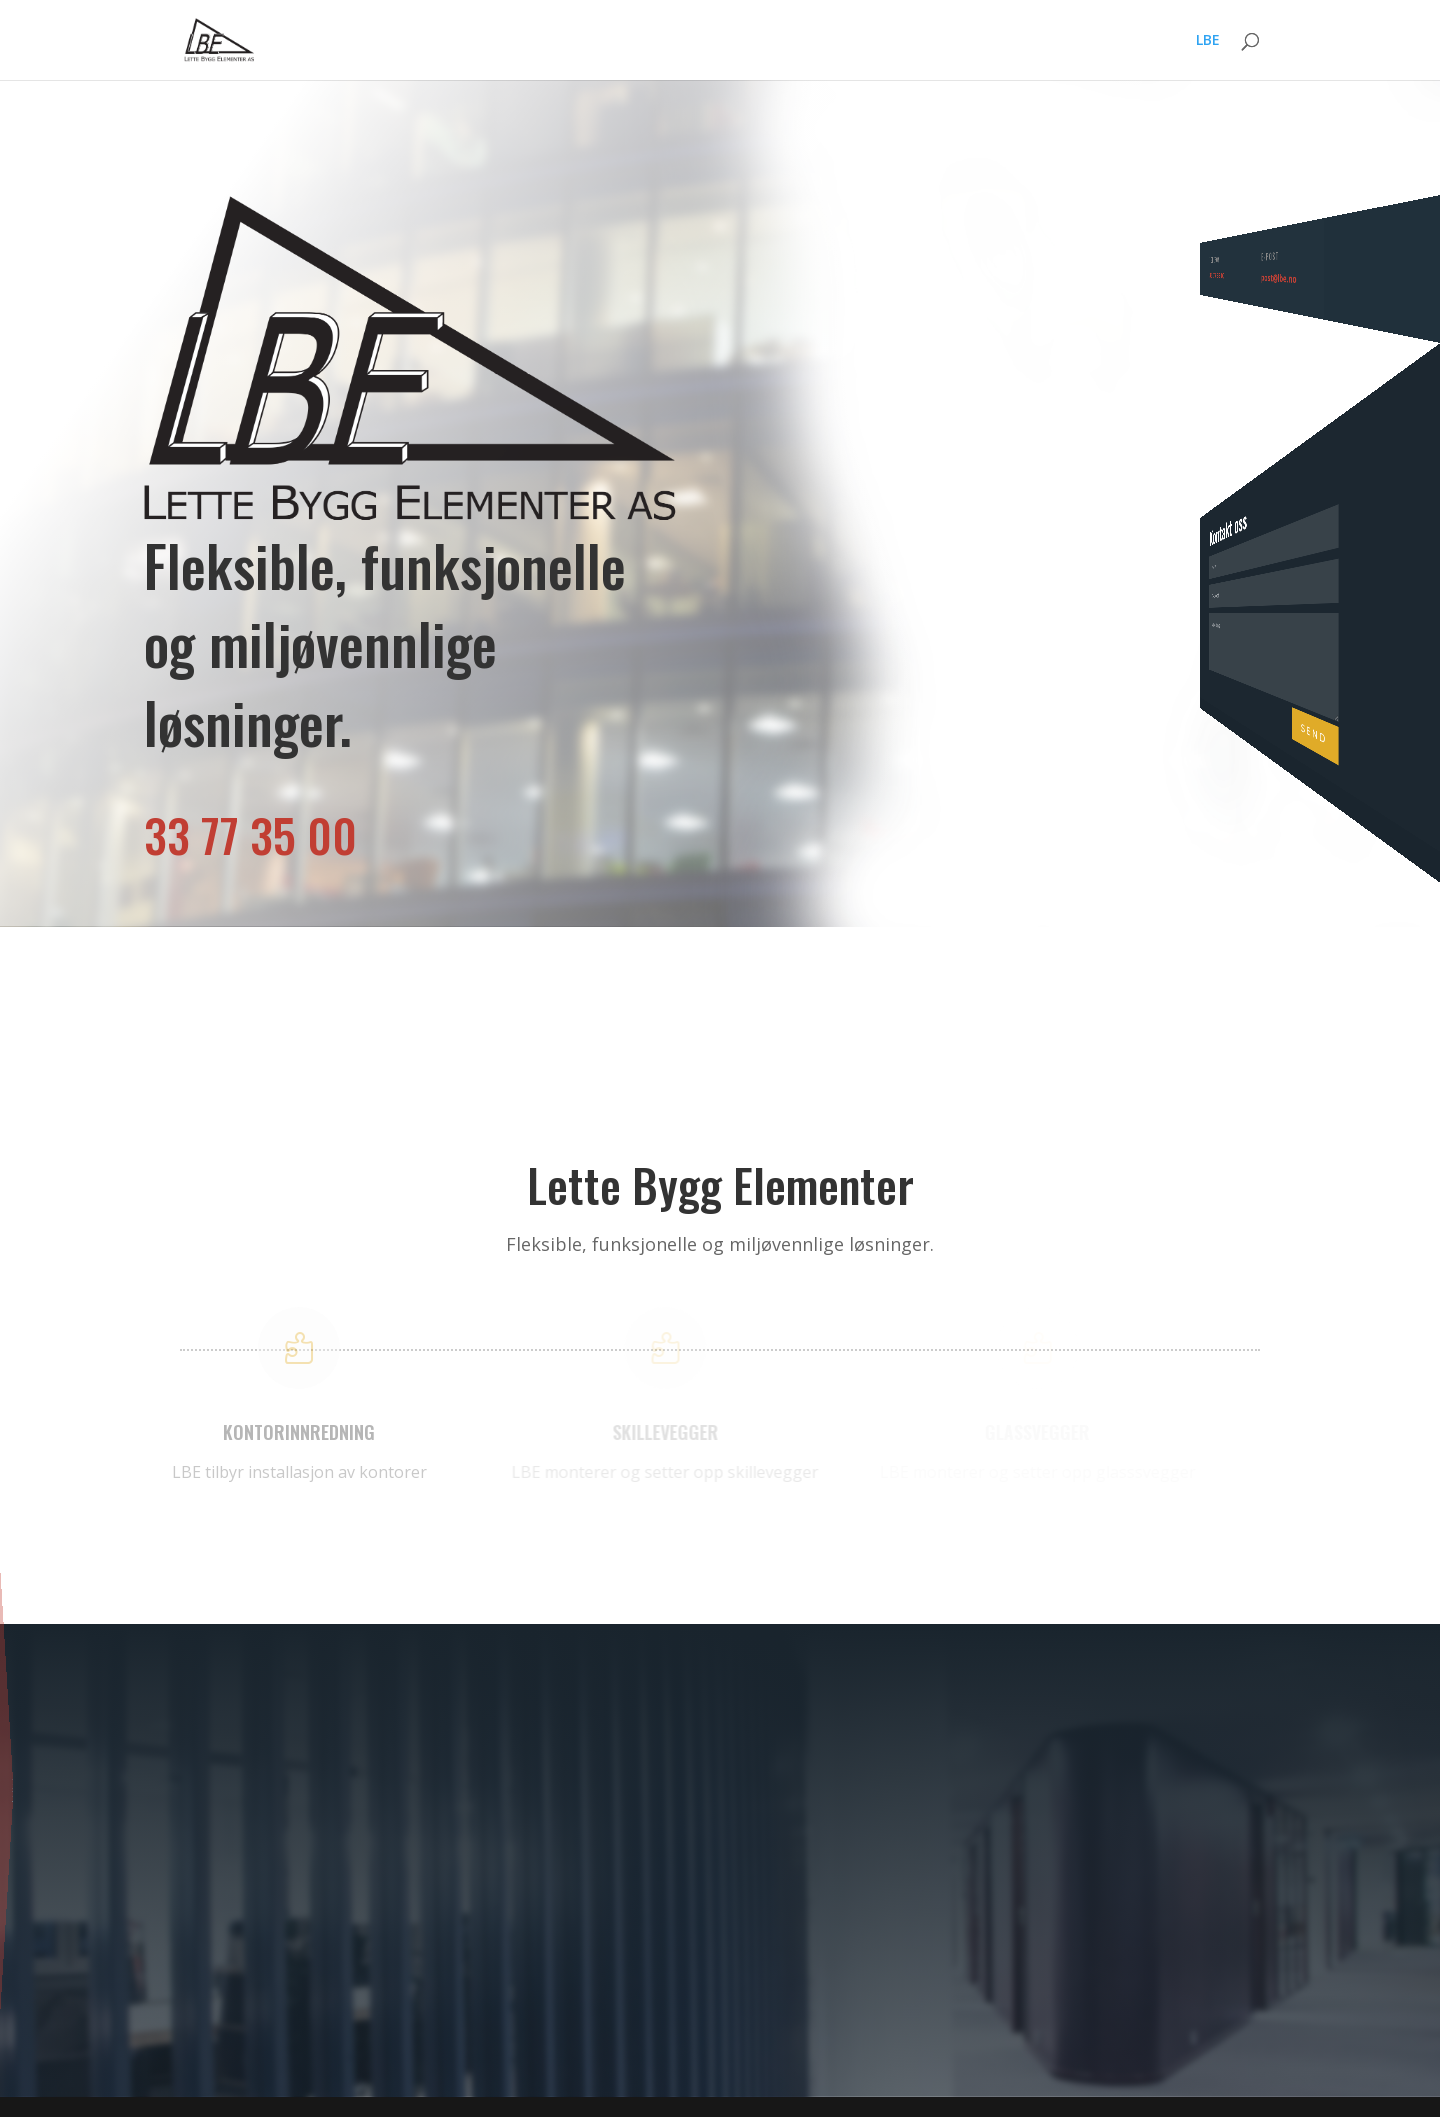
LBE (1208, 41)
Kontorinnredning (43, 1783)
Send (1421, 632)
